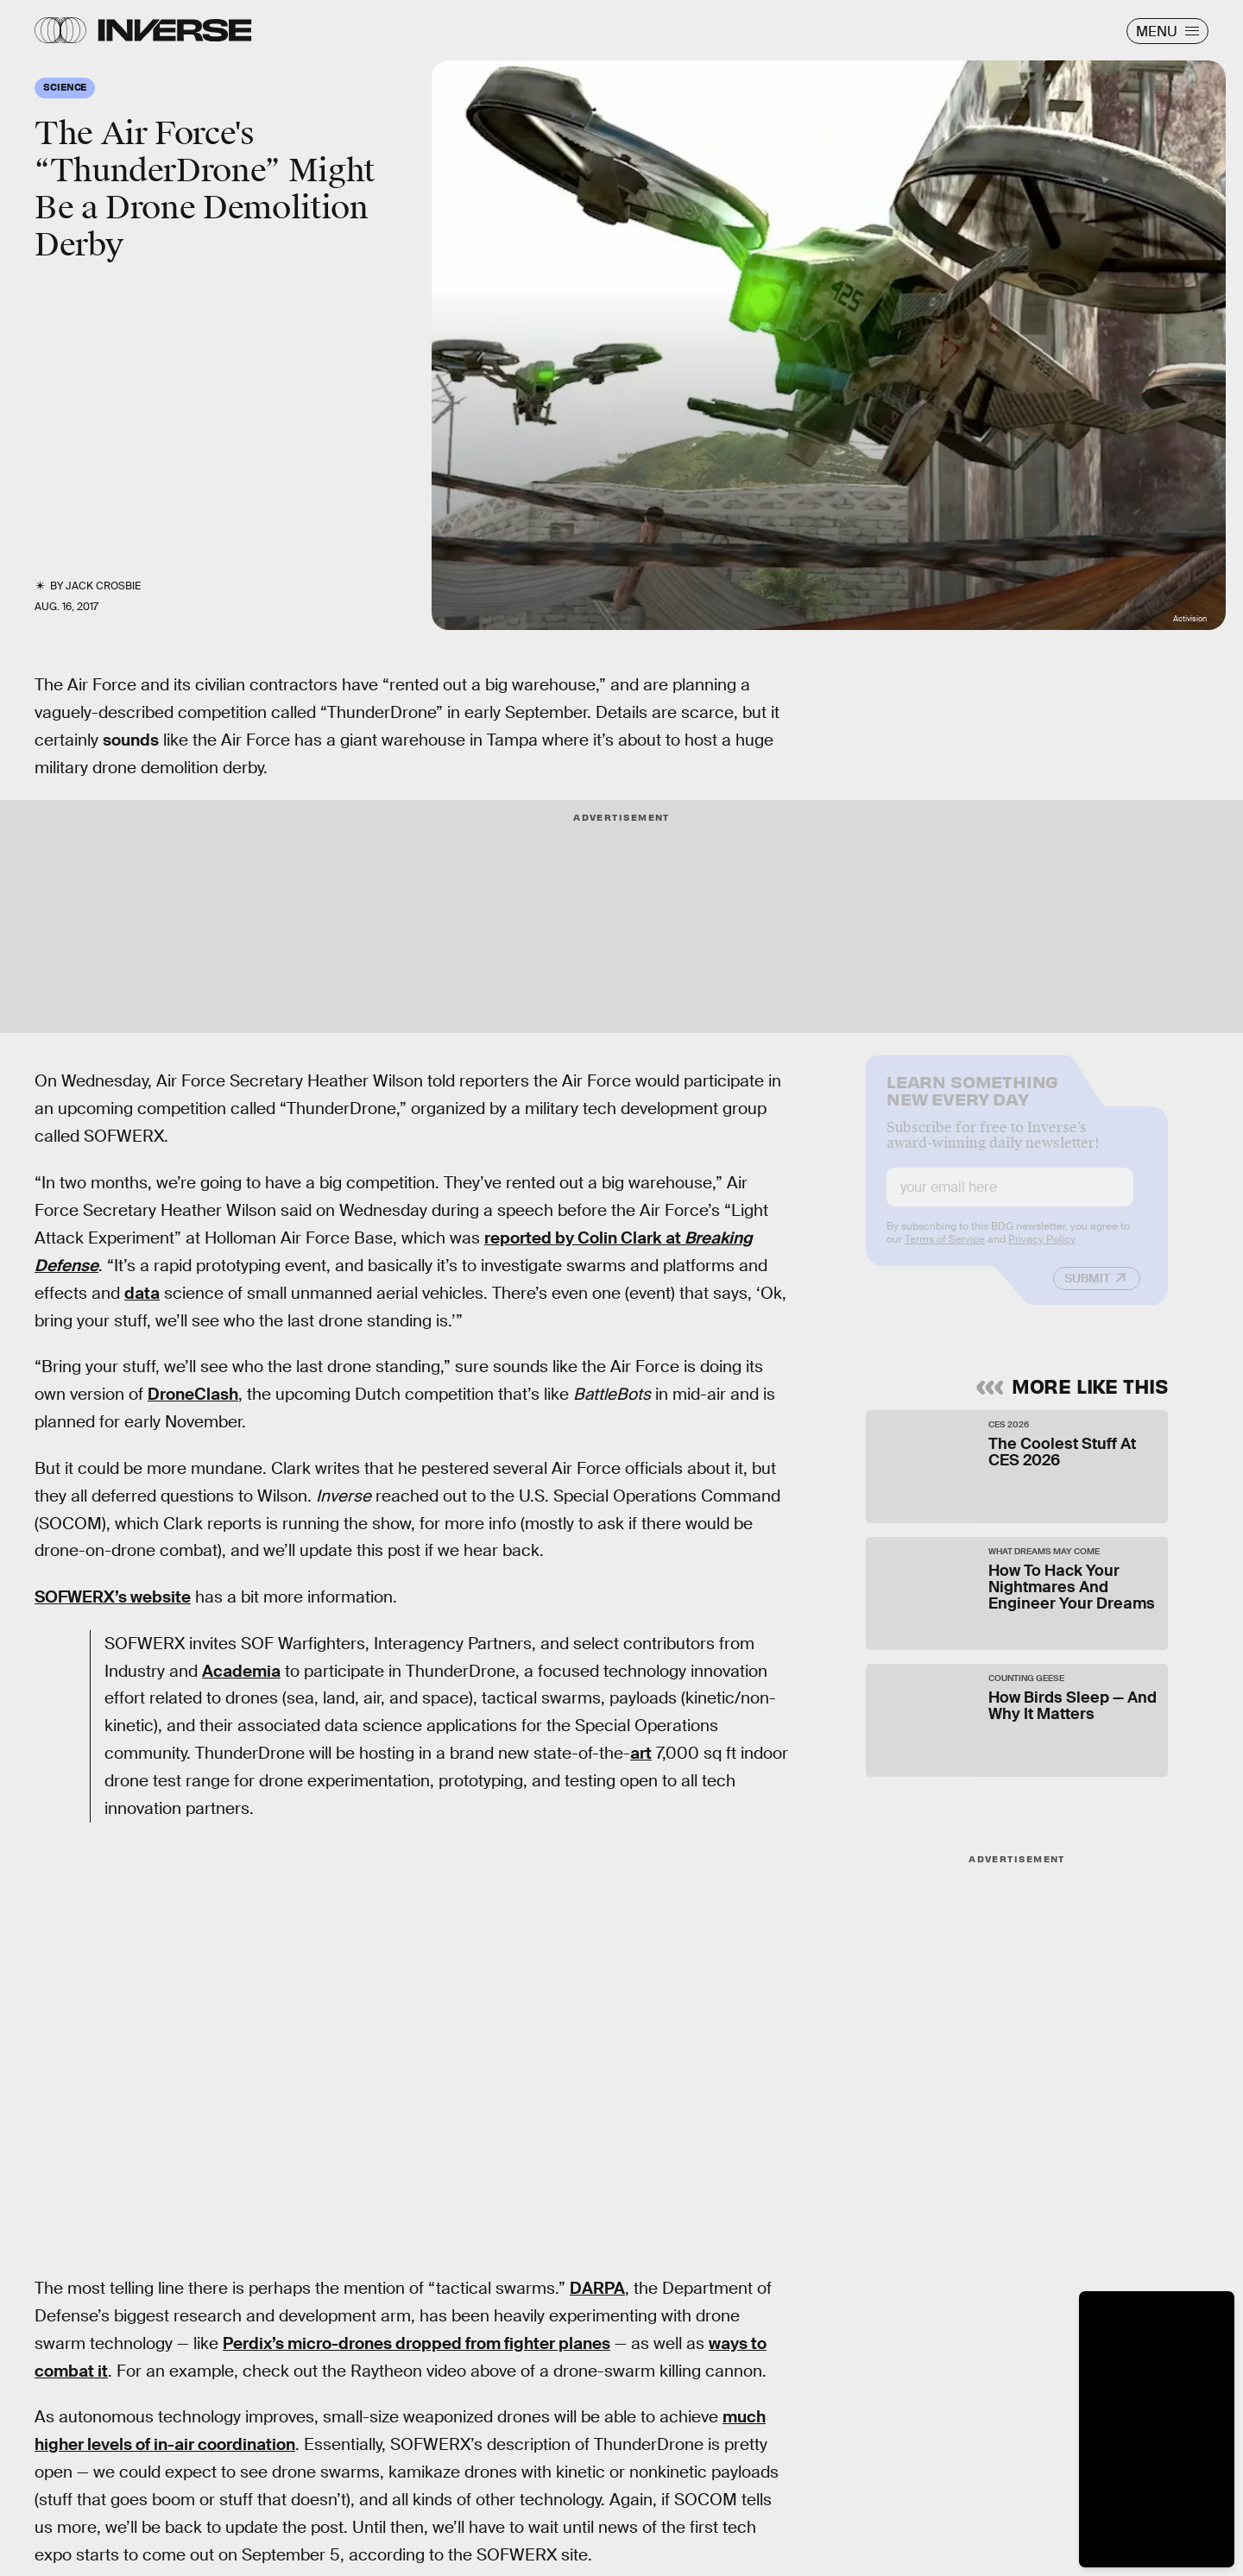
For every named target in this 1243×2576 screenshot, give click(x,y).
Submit (1087, 1290)
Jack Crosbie (103, 586)
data (142, 1293)
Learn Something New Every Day (972, 1100)
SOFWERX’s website (113, 1597)
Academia (241, 1671)
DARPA (597, 2288)
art (641, 1753)
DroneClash (193, 1394)
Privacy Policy (1042, 1251)
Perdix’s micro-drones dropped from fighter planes (416, 2343)
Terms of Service (945, 1251)
